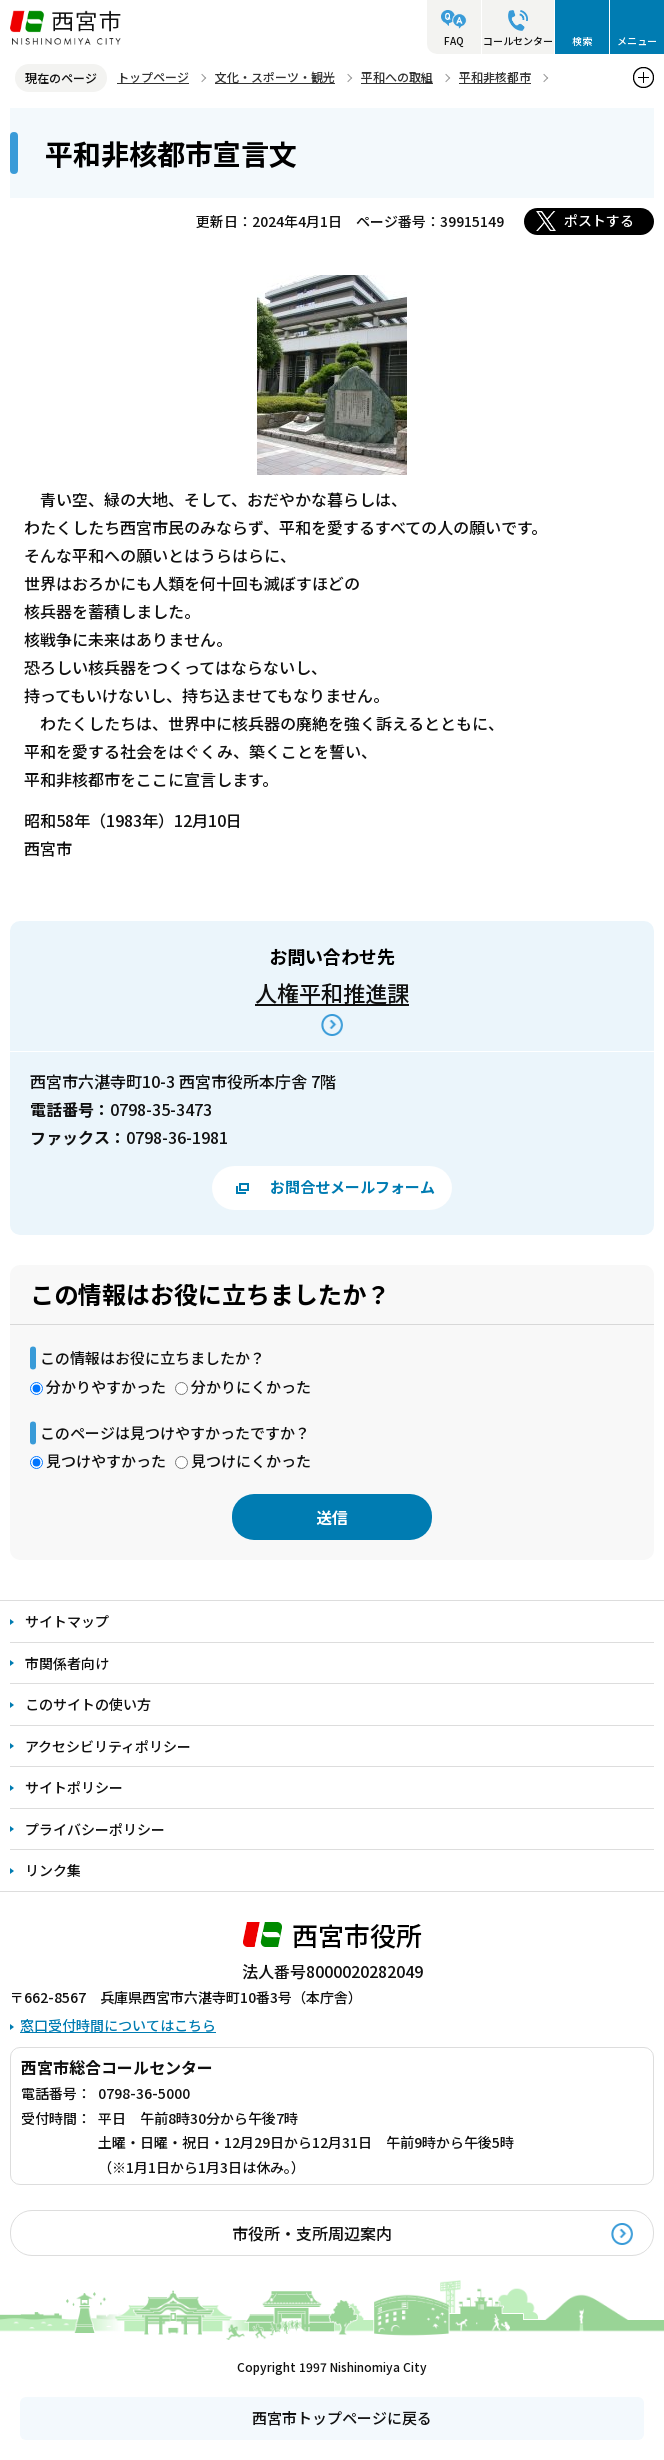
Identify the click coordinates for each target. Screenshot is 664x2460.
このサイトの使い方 (88, 1704)
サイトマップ (67, 1621)
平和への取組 (397, 76)
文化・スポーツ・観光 (275, 76)
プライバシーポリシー (95, 1829)
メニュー (637, 40)
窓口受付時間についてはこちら (118, 2025)
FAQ (454, 40)
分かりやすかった (106, 1386)
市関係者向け (67, 1663)
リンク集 (53, 1870)
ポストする (599, 220)
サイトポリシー (74, 1787)
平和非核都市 (495, 76)
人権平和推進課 (332, 992)
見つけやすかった (106, 1460)
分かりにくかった (251, 1386)
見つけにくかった (251, 1460)
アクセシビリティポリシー (108, 1746)
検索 (582, 40)
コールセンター (518, 40)
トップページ (153, 76)
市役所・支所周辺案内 (312, 2233)
